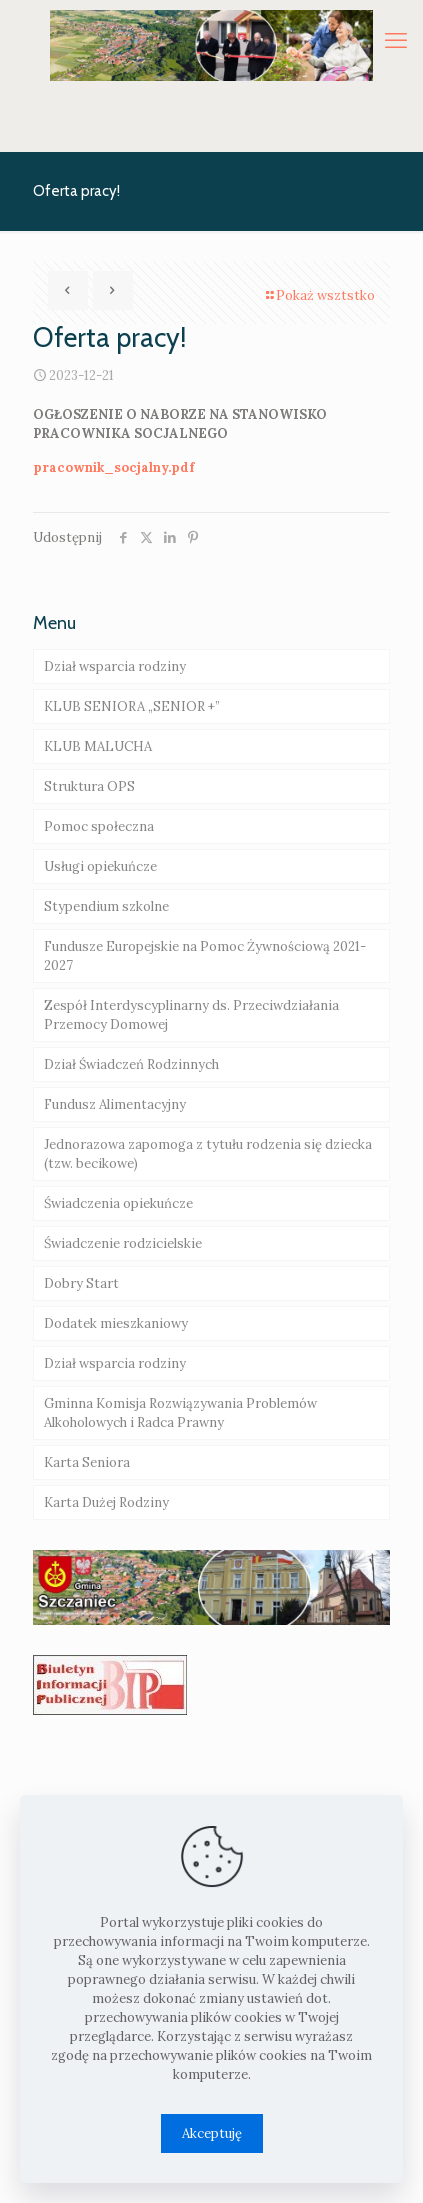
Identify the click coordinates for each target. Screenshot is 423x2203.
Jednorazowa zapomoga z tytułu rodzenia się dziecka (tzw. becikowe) (208, 1154)
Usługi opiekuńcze (100, 866)
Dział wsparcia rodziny (115, 666)
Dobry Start (81, 1283)
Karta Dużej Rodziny (106, 1502)
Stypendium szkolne (106, 906)
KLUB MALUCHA (98, 746)
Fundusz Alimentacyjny (115, 1104)
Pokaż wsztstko (319, 295)
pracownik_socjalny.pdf (113, 467)
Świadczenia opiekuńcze (118, 1203)
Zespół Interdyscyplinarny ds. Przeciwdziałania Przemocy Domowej (191, 1015)
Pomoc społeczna (99, 826)
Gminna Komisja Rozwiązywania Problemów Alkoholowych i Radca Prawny (180, 1413)
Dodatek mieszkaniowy (116, 1323)
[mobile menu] (396, 40)
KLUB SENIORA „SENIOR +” (132, 706)
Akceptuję (212, 2133)
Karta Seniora (87, 1462)
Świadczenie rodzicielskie (123, 1243)
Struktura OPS (89, 786)
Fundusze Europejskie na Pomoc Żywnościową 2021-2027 (205, 956)
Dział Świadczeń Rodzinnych (131, 1064)
